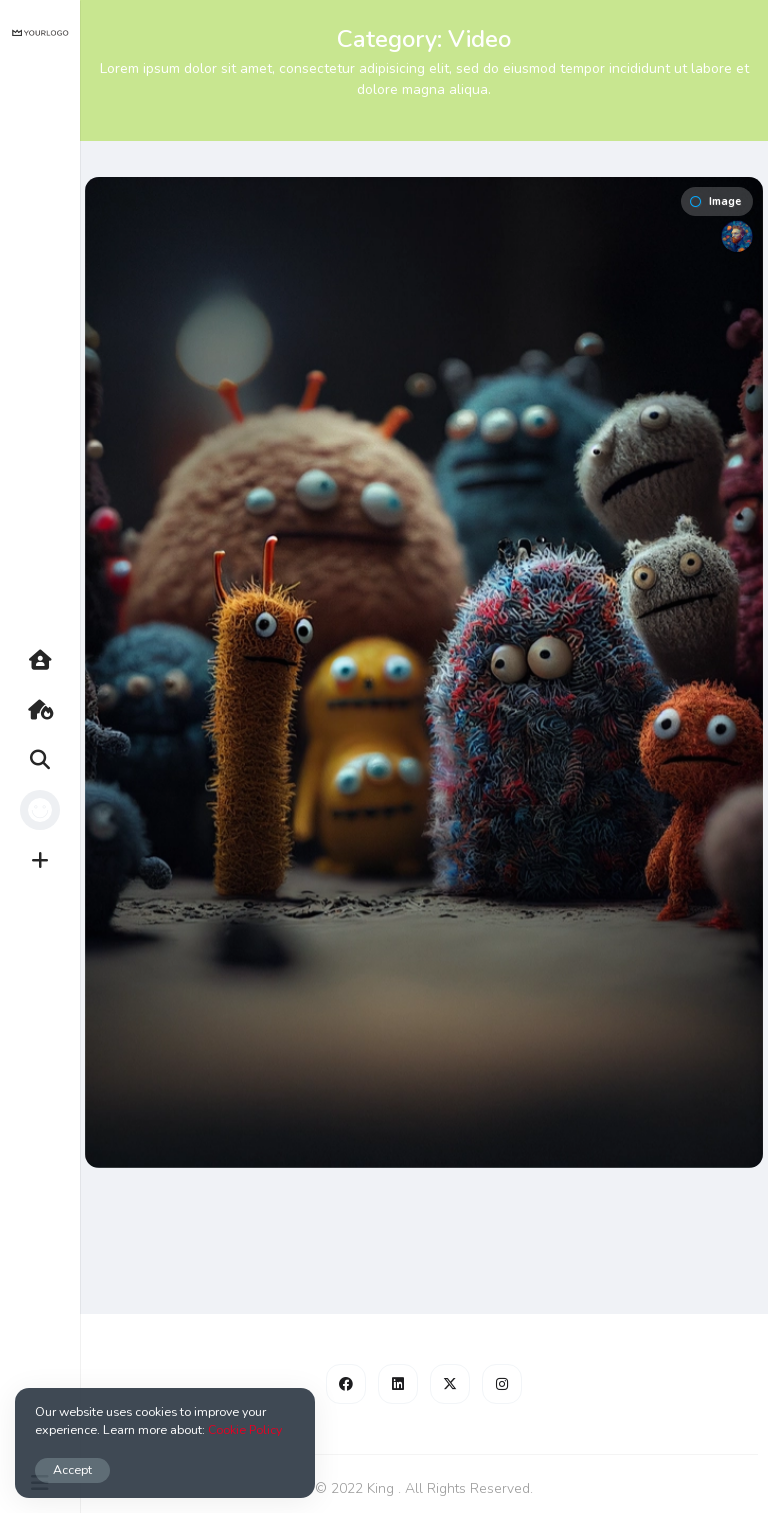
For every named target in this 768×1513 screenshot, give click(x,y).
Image (715, 201)
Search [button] (50, 760)
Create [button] (50, 860)
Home (50, 660)
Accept (72, 1469)
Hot (50, 710)
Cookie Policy (245, 1429)
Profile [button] (50, 810)
